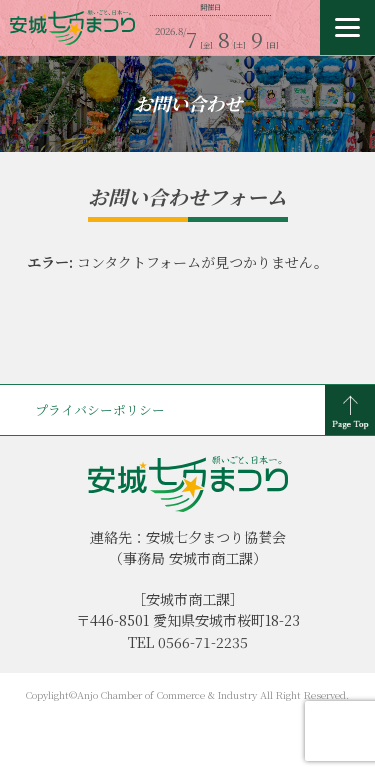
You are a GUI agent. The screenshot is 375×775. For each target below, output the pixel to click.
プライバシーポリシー (100, 409)
